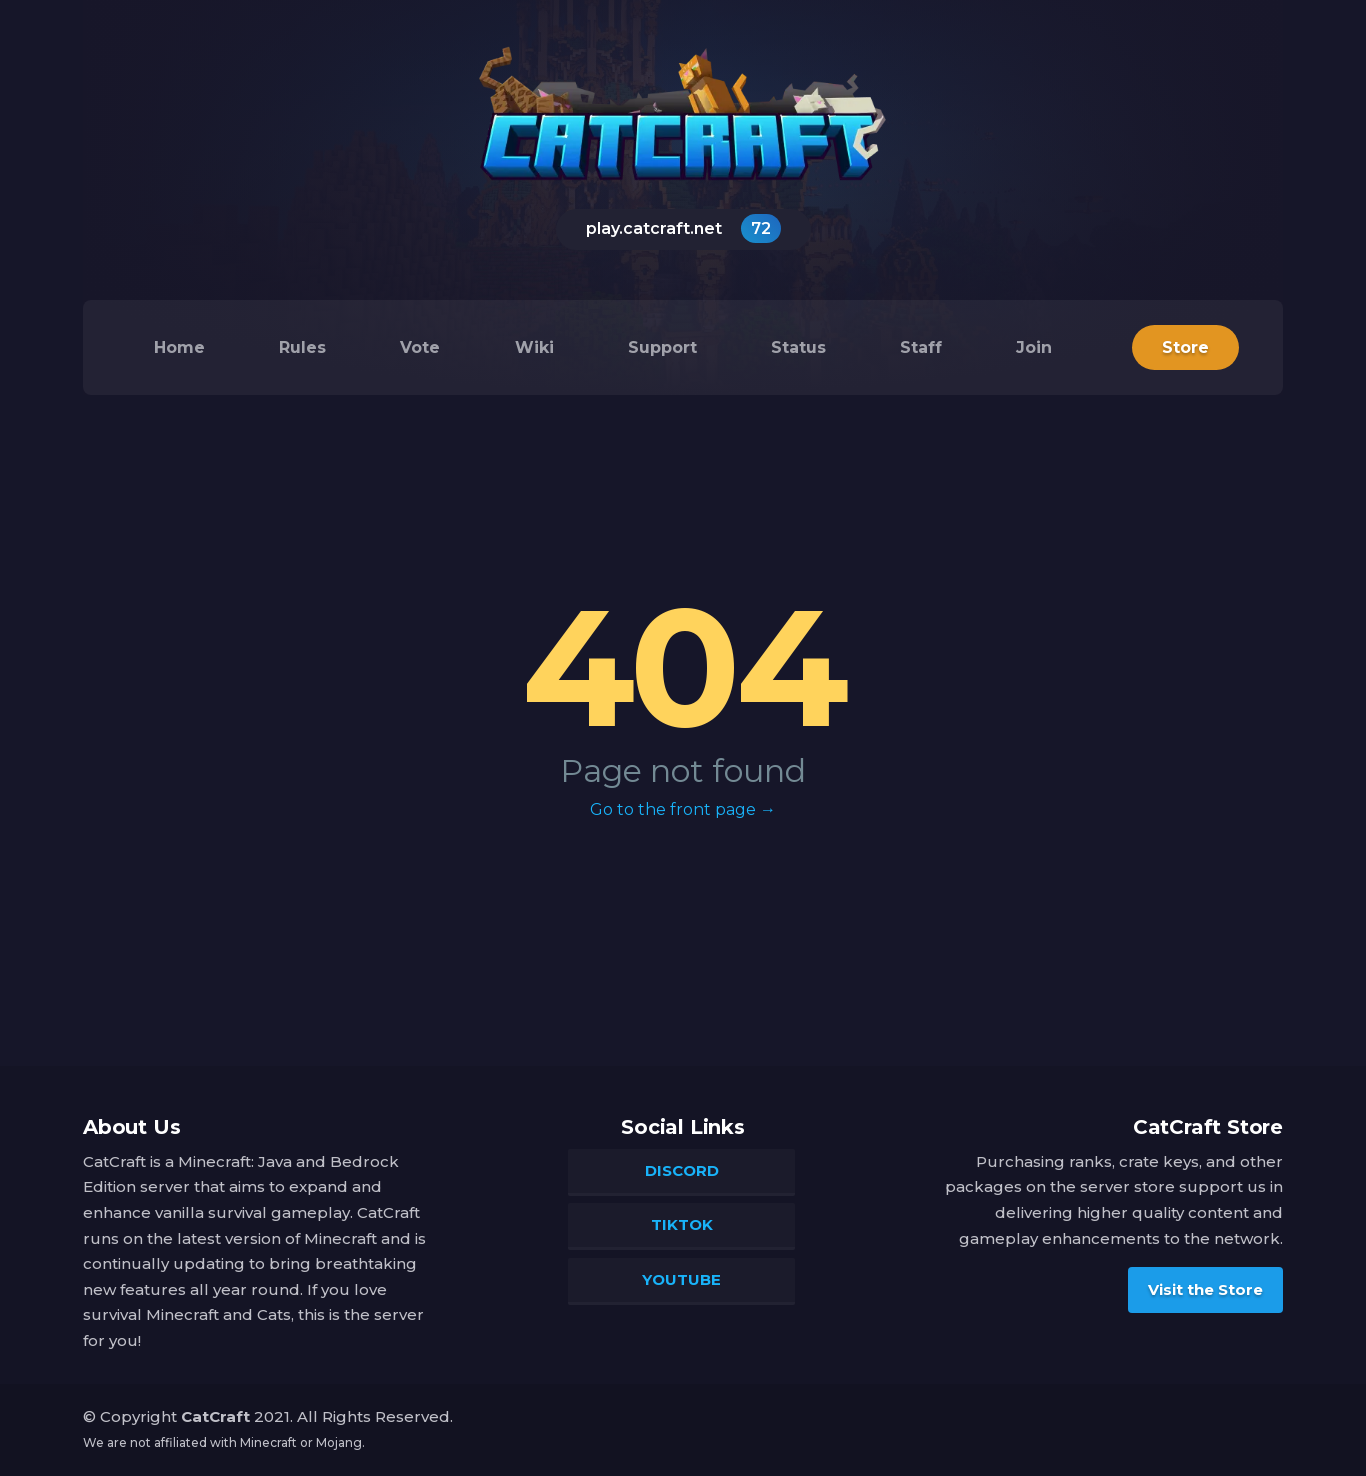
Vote (420, 347)
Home (179, 347)
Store (1185, 347)
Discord (682, 1170)
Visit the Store (1205, 1288)
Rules (302, 347)
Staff (921, 347)
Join (1034, 347)
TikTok (682, 1224)
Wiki (534, 347)
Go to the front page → (683, 809)
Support (662, 347)
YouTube (681, 1279)
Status (798, 347)
